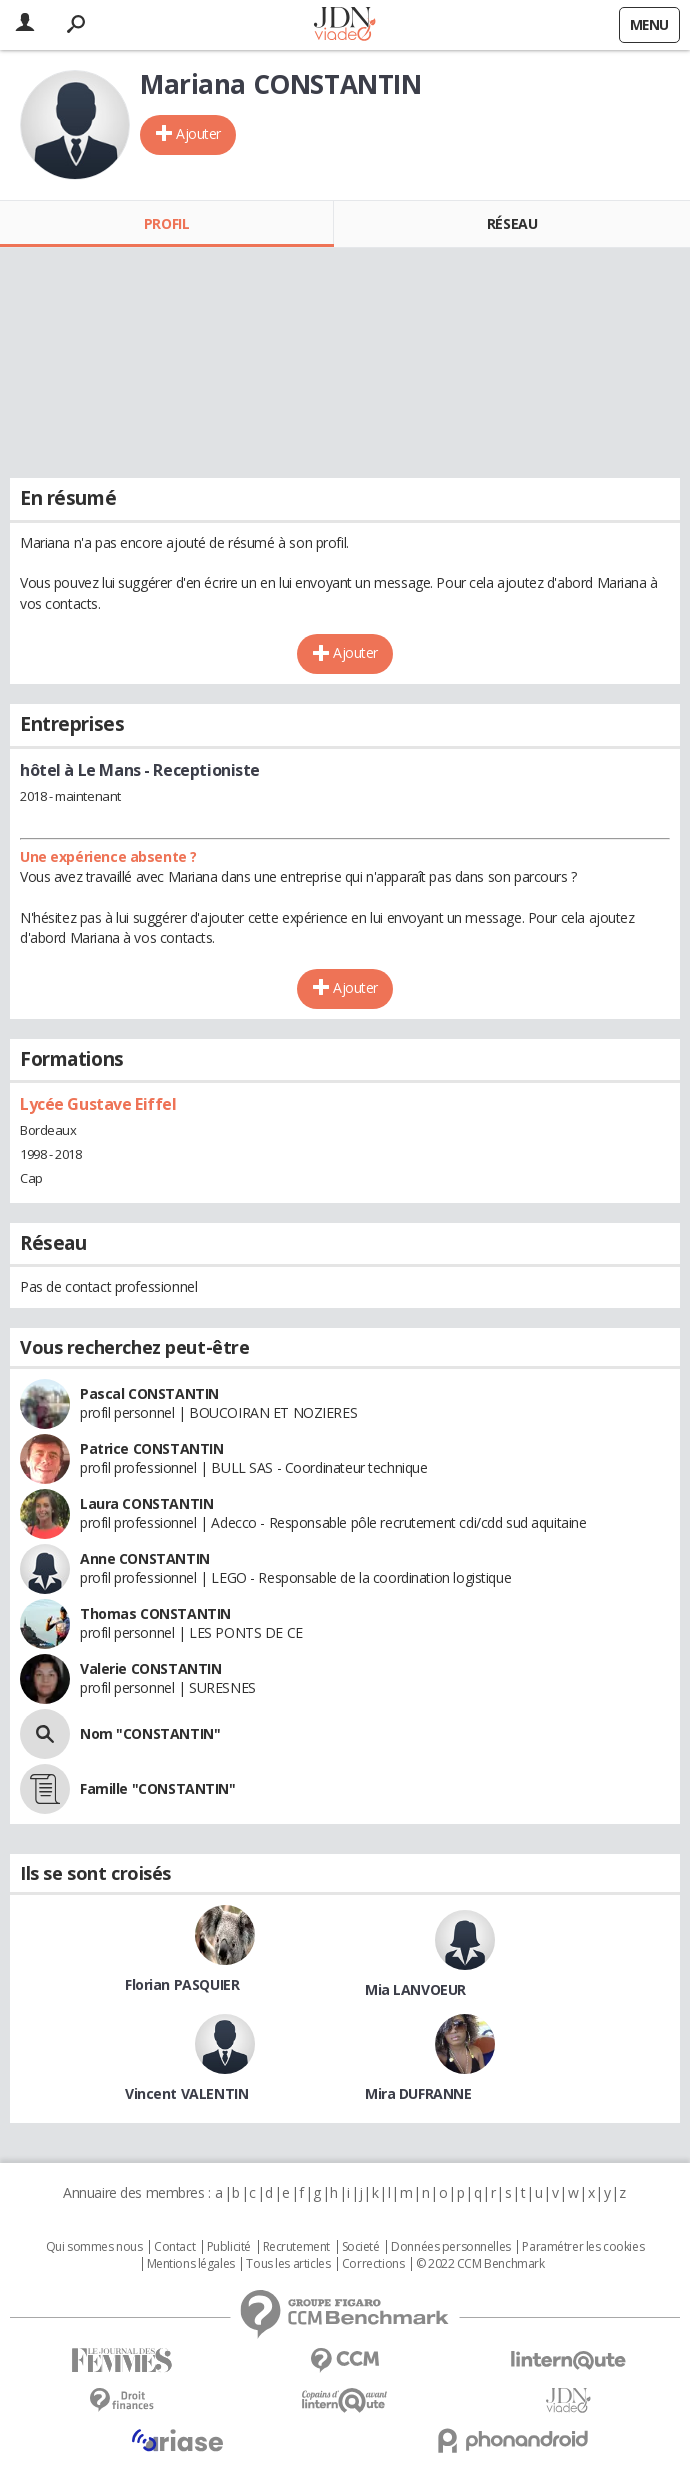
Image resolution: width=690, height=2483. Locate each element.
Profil (166, 223)
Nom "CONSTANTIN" (150, 1733)
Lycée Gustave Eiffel (98, 1104)
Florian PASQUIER (182, 1984)
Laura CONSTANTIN (146, 1503)
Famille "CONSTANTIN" (158, 1788)
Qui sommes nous (94, 2247)
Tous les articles (288, 2264)
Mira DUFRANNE (418, 2093)
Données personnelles (451, 2247)
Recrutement (296, 2247)
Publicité (229, 2247)
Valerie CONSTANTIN (150, 1668)
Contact (174, 2247)
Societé (361, 2247)
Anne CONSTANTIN (145, 1558)
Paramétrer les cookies (583, 2247)
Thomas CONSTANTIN (155, 1613)
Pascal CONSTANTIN (149, 1393)
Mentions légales (191, 2264)
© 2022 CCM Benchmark (480, 2264)
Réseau (512, 223)
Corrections (373, 2264)
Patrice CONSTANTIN (151, 1448)
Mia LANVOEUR (415, 1989)
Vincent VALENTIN (186, 2093)
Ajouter (198, 133)
